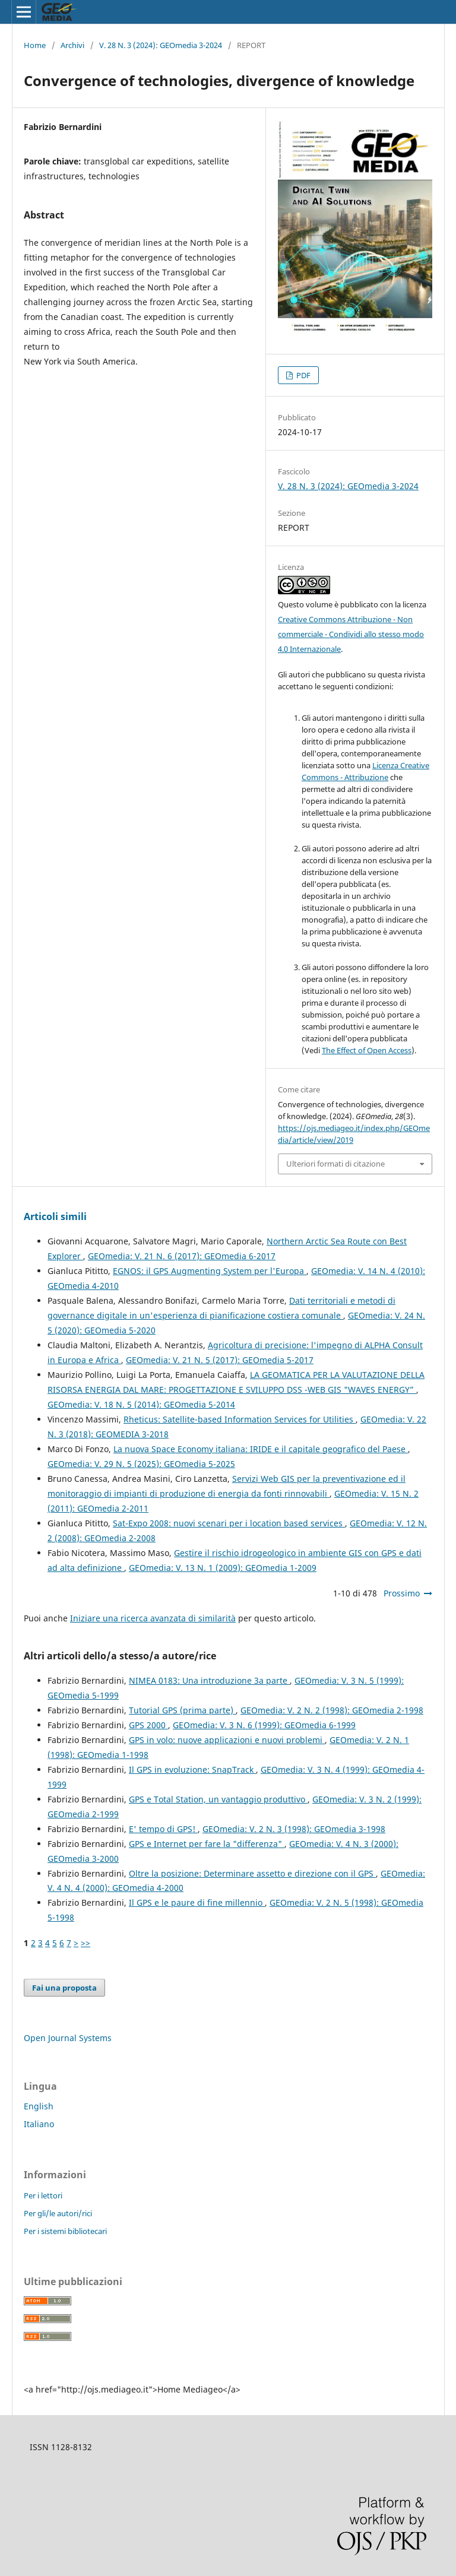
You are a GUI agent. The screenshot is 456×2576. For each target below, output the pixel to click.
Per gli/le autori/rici (58, 2213)
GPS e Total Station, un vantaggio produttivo (218, 1799)
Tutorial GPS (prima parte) (182, 1710)
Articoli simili (55, 1216)
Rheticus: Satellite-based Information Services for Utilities (240, 1419)
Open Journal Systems (68, 2037)
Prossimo (402, 1593)
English (38, 2106)
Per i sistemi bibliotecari (65, 2231)
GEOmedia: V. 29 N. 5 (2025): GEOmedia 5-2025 (141, 1463)
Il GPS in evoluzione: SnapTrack (192, 1769)
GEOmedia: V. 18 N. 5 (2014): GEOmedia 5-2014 (141, 1404)
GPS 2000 (148, 1725)
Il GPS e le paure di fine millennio (197, 1902)
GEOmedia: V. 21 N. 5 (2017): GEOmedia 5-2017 (220, 1359)
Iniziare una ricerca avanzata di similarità (153, 1618)
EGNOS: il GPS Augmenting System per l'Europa (209, 1270)
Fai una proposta (64, 1987)
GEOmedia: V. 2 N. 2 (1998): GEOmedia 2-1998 (331, 1710)
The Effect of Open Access (366, 1050)
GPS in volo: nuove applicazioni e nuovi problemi (227, 1739)
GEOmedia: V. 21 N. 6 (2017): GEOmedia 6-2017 (182, 1256)
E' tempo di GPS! (163, 1828)
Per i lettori (43, 2195)
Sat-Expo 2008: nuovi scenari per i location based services (229, 1523)
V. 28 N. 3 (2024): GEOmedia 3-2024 (160, 45)
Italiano (39, 2124)
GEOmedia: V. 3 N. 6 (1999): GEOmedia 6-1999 (264, 1725)
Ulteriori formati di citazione (335, 1163)
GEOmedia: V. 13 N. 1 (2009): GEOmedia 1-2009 (222, 1567)
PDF (302, 375)
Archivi (72, 45)
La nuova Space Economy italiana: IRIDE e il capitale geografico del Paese (260, 1449)
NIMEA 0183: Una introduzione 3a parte (209, 1680)
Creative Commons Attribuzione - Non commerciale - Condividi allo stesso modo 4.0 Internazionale (351, 634)
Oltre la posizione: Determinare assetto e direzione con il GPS (252, 1873)
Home (35, 45)
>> (85, 1942)
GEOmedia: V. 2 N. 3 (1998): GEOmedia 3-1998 (293, 1828)
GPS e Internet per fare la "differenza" (206, 1843)
